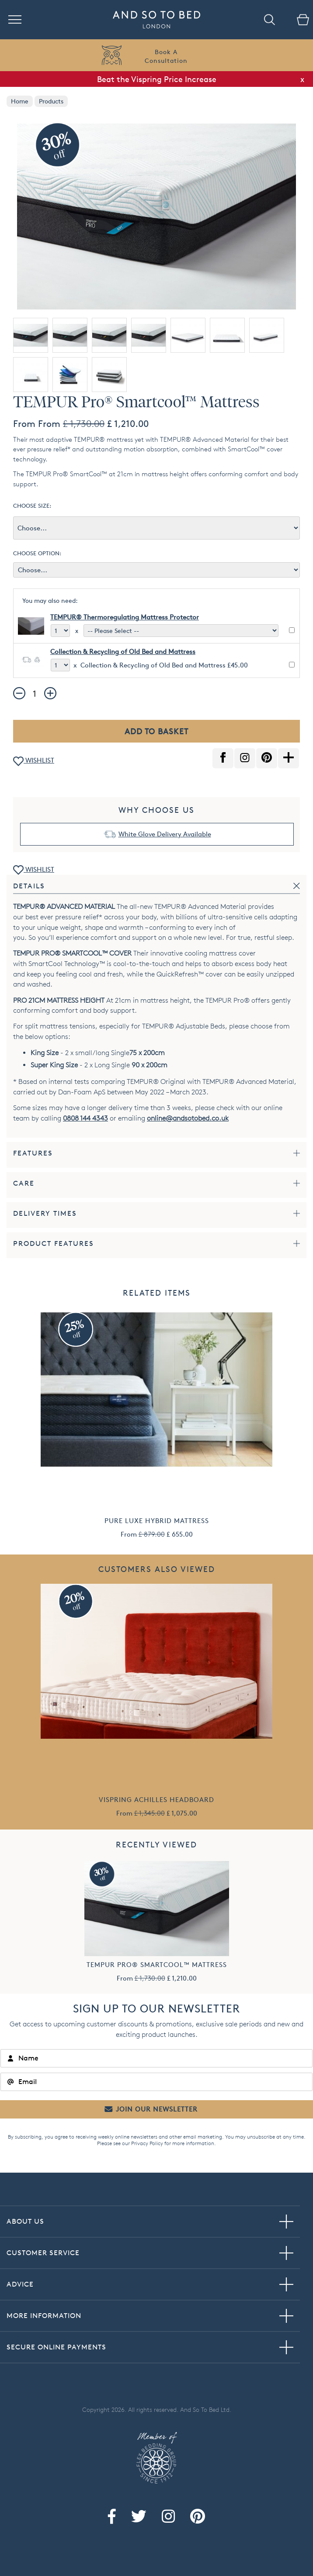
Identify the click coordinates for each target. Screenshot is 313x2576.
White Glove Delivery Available (164, 834)
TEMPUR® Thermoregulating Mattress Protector (124, 617)
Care (24, 1183)
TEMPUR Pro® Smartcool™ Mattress (157, 1964)
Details (29, 886)
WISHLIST (33, 761)
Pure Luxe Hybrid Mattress (156, 1521)
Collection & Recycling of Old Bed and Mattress (122, 651)
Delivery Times (45, 1213)
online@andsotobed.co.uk (188, 1118)
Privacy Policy (147, 2143)
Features (33, 1153)
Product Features (53, 1243)
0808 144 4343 (85, 1118)
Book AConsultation (166, 56)
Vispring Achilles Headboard (156, 1799)
